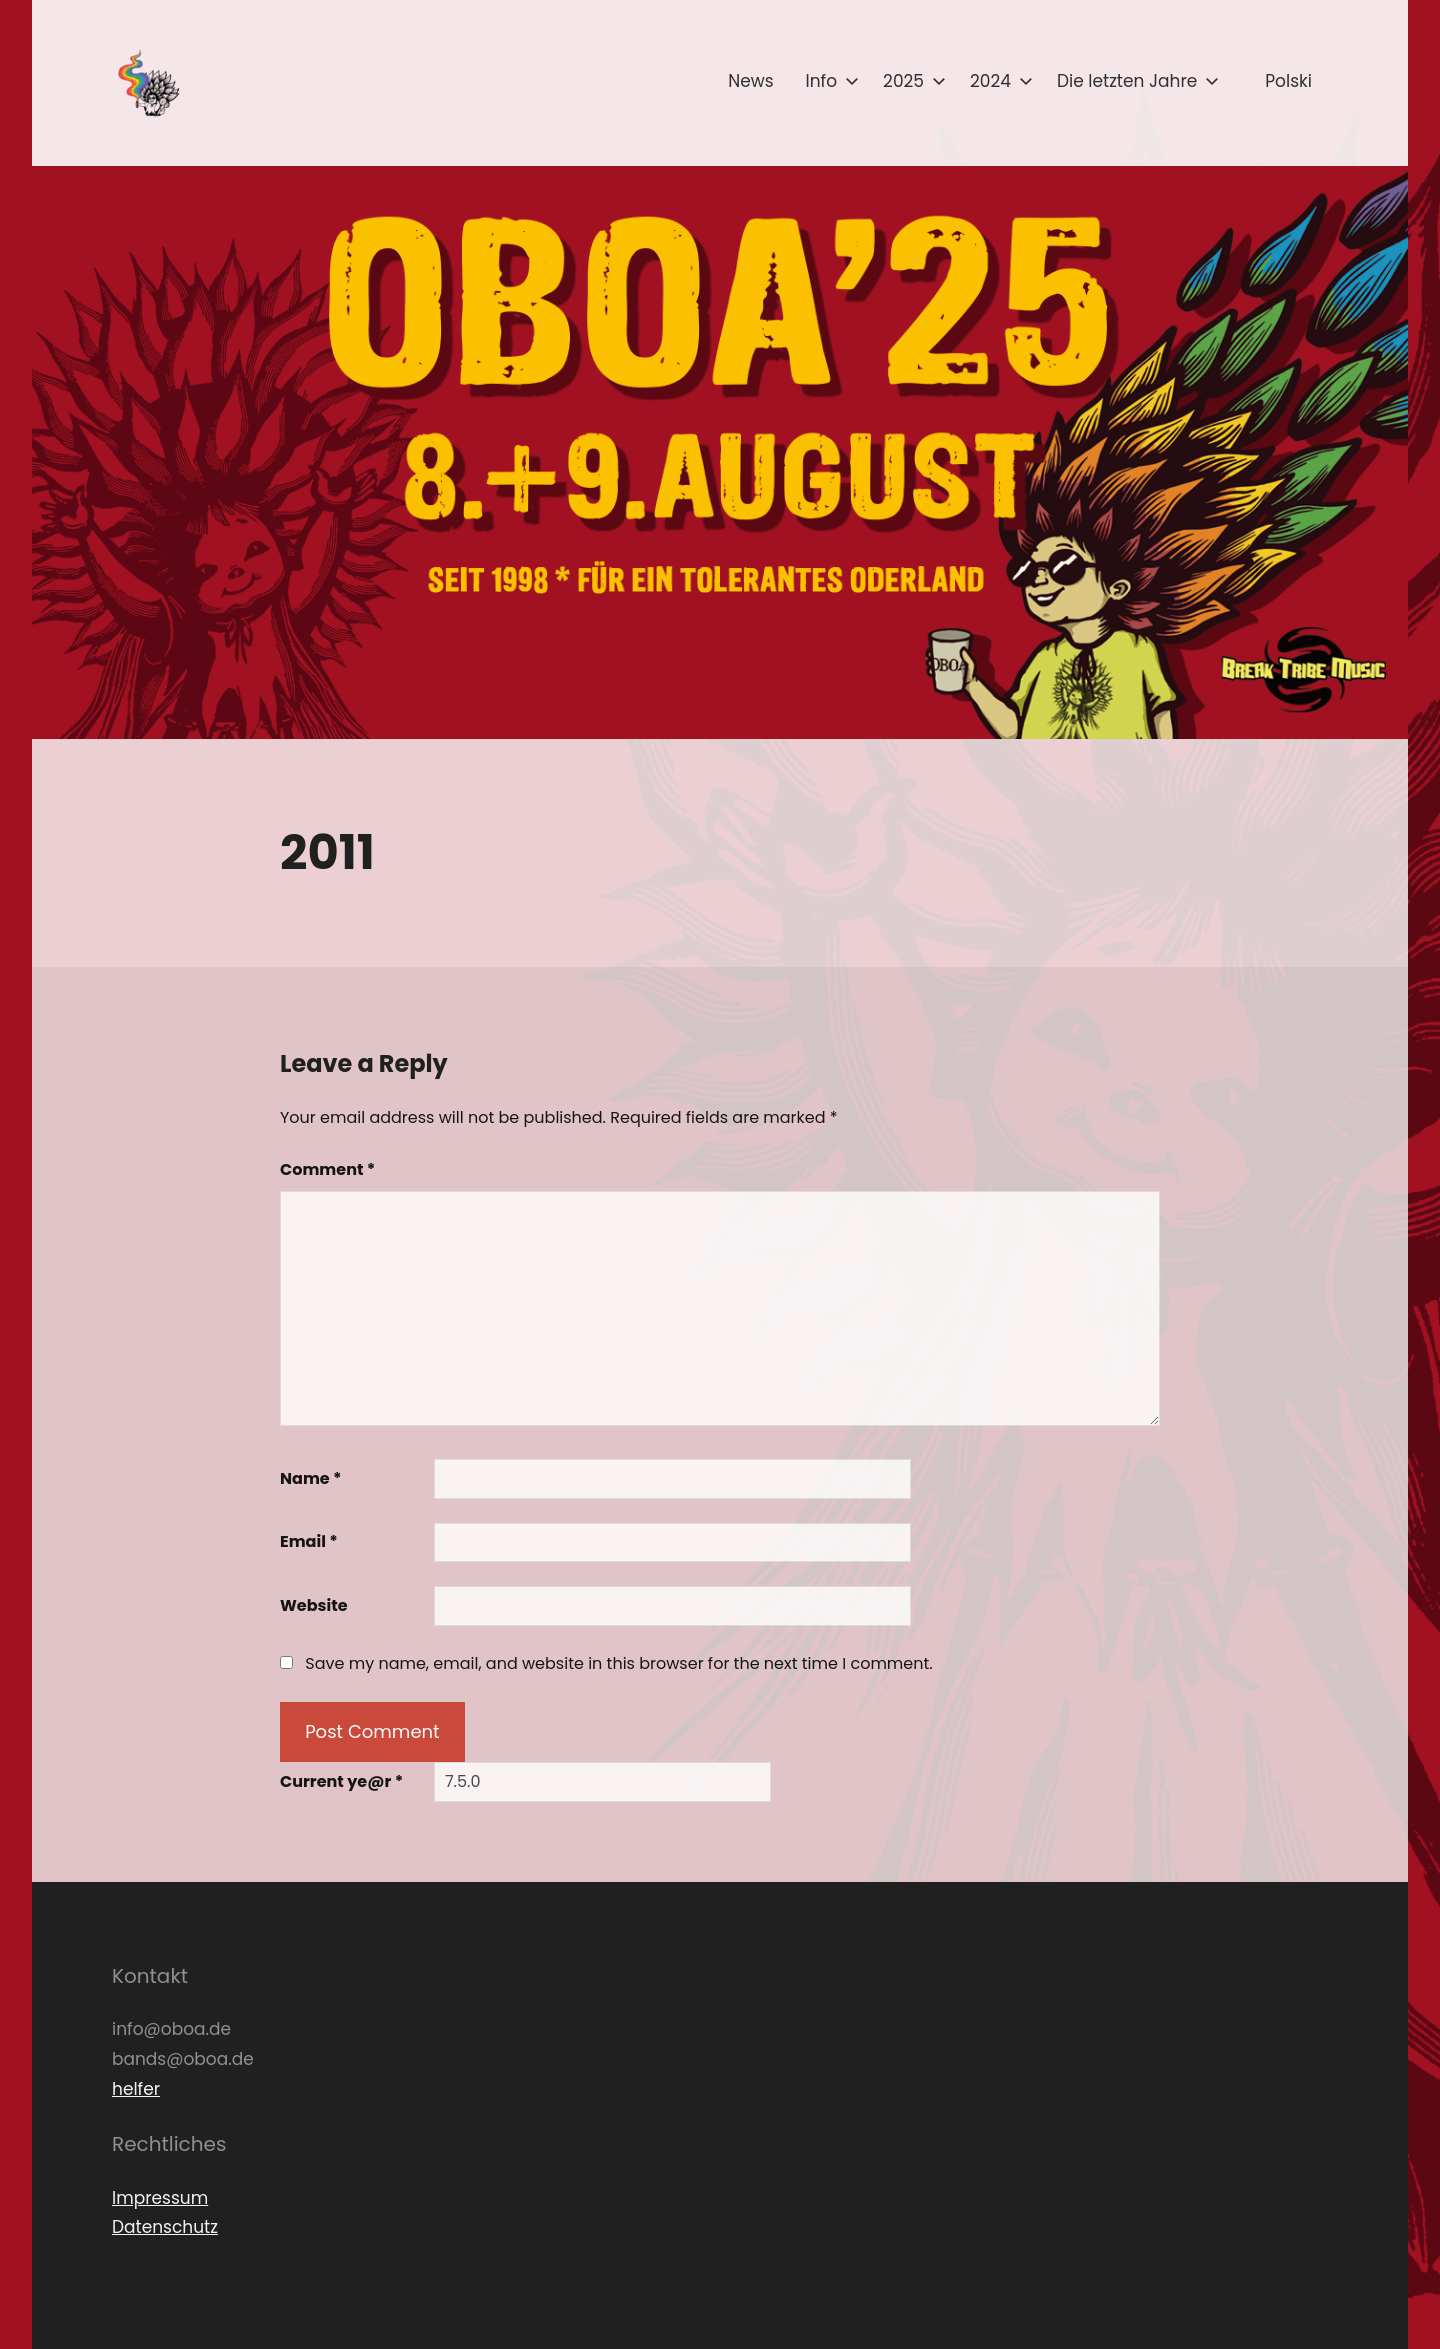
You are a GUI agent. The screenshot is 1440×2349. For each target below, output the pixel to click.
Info (829, 81)
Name (311, 1478)
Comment (327, 1169)
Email (309, 1541)
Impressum (160, 2198)
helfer (136, 2089)
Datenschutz (165, 2227)
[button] (147, 83)
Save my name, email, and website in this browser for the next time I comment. (618, 1663)
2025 (910, 81)
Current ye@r (341, 1781)
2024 (997, 81)
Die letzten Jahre (1134, 81)
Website (314, 1605)
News (750, 81)
